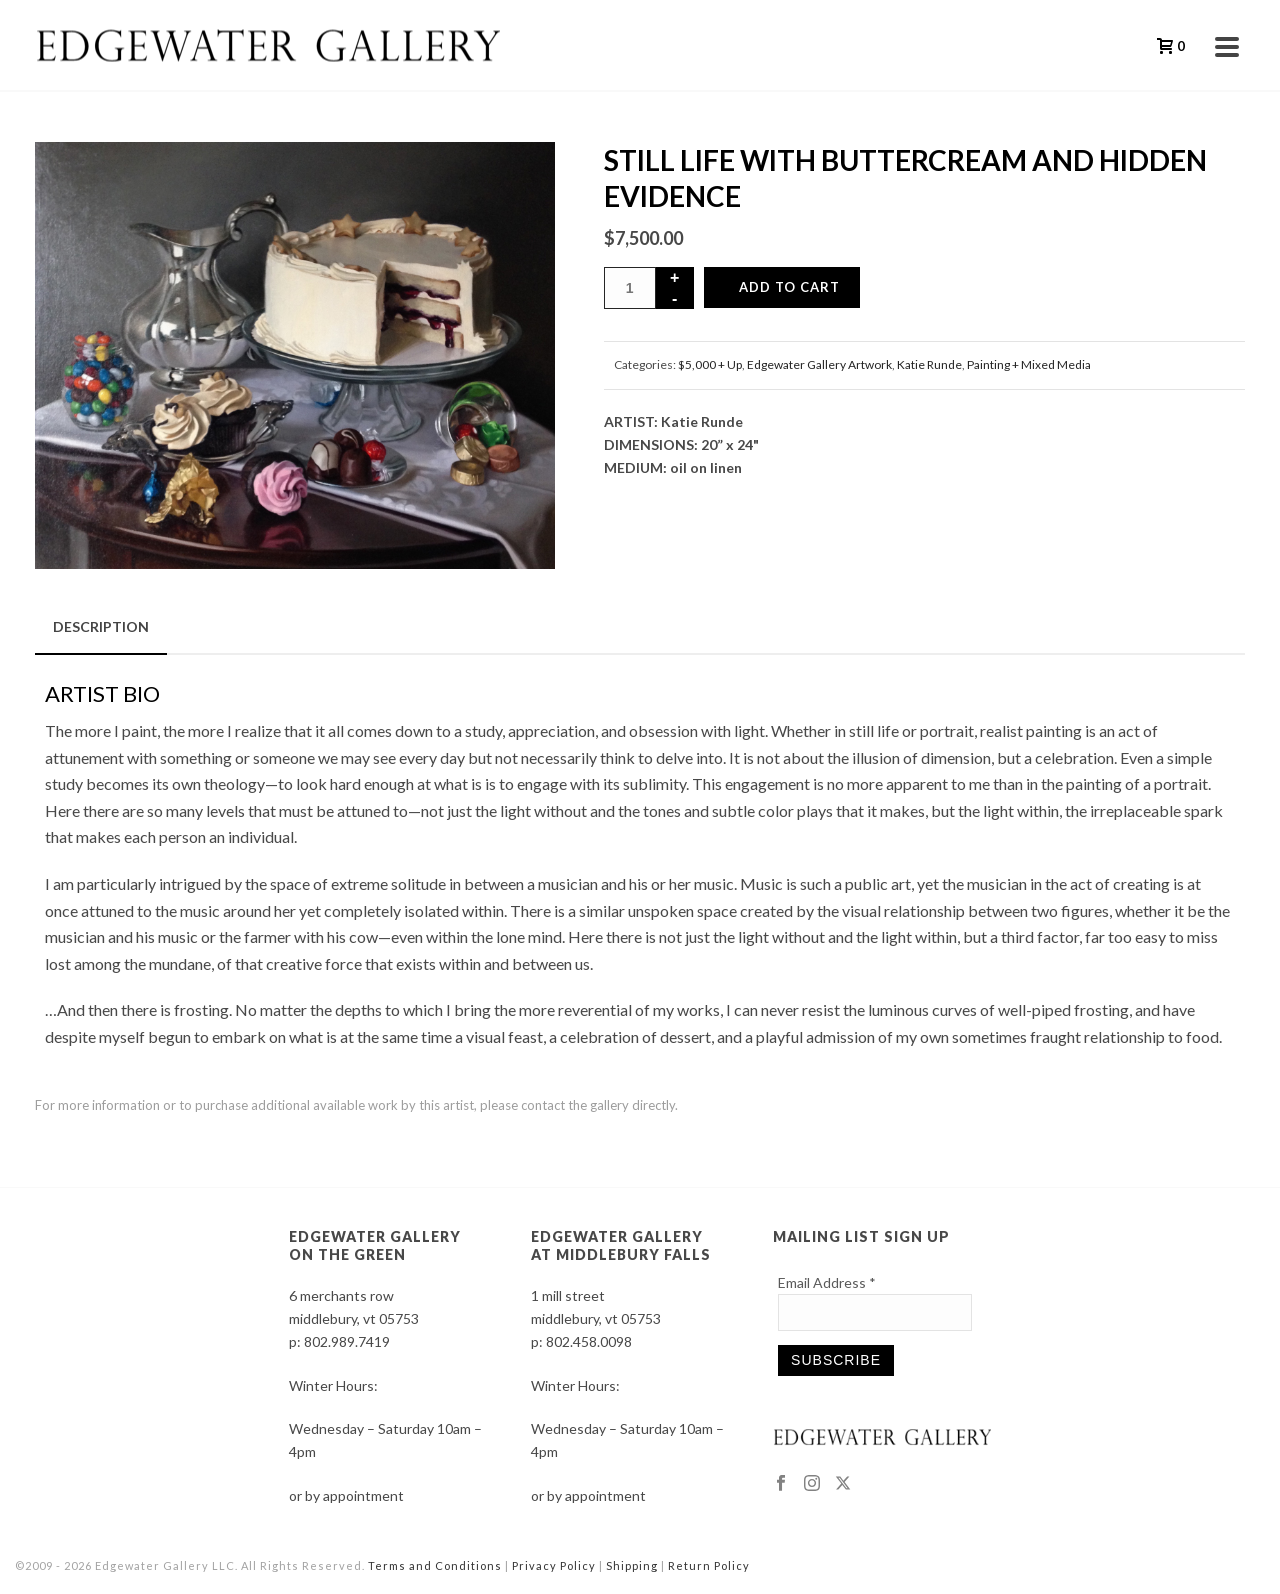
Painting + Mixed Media (1029, 364)
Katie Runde (929, 364)
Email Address (827, 1282)
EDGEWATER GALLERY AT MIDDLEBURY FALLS (621, 1245)
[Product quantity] (630, 288)
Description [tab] (101, 626)
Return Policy (709, 1565)
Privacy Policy (554, 1565)
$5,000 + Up (710, 364)
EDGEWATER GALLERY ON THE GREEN (375, 1245)
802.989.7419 (347, 1341)
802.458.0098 (589, 1341)
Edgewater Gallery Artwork (819, 364)
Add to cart (789, 287)
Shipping (632, 1565)
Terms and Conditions (435, 1565)
